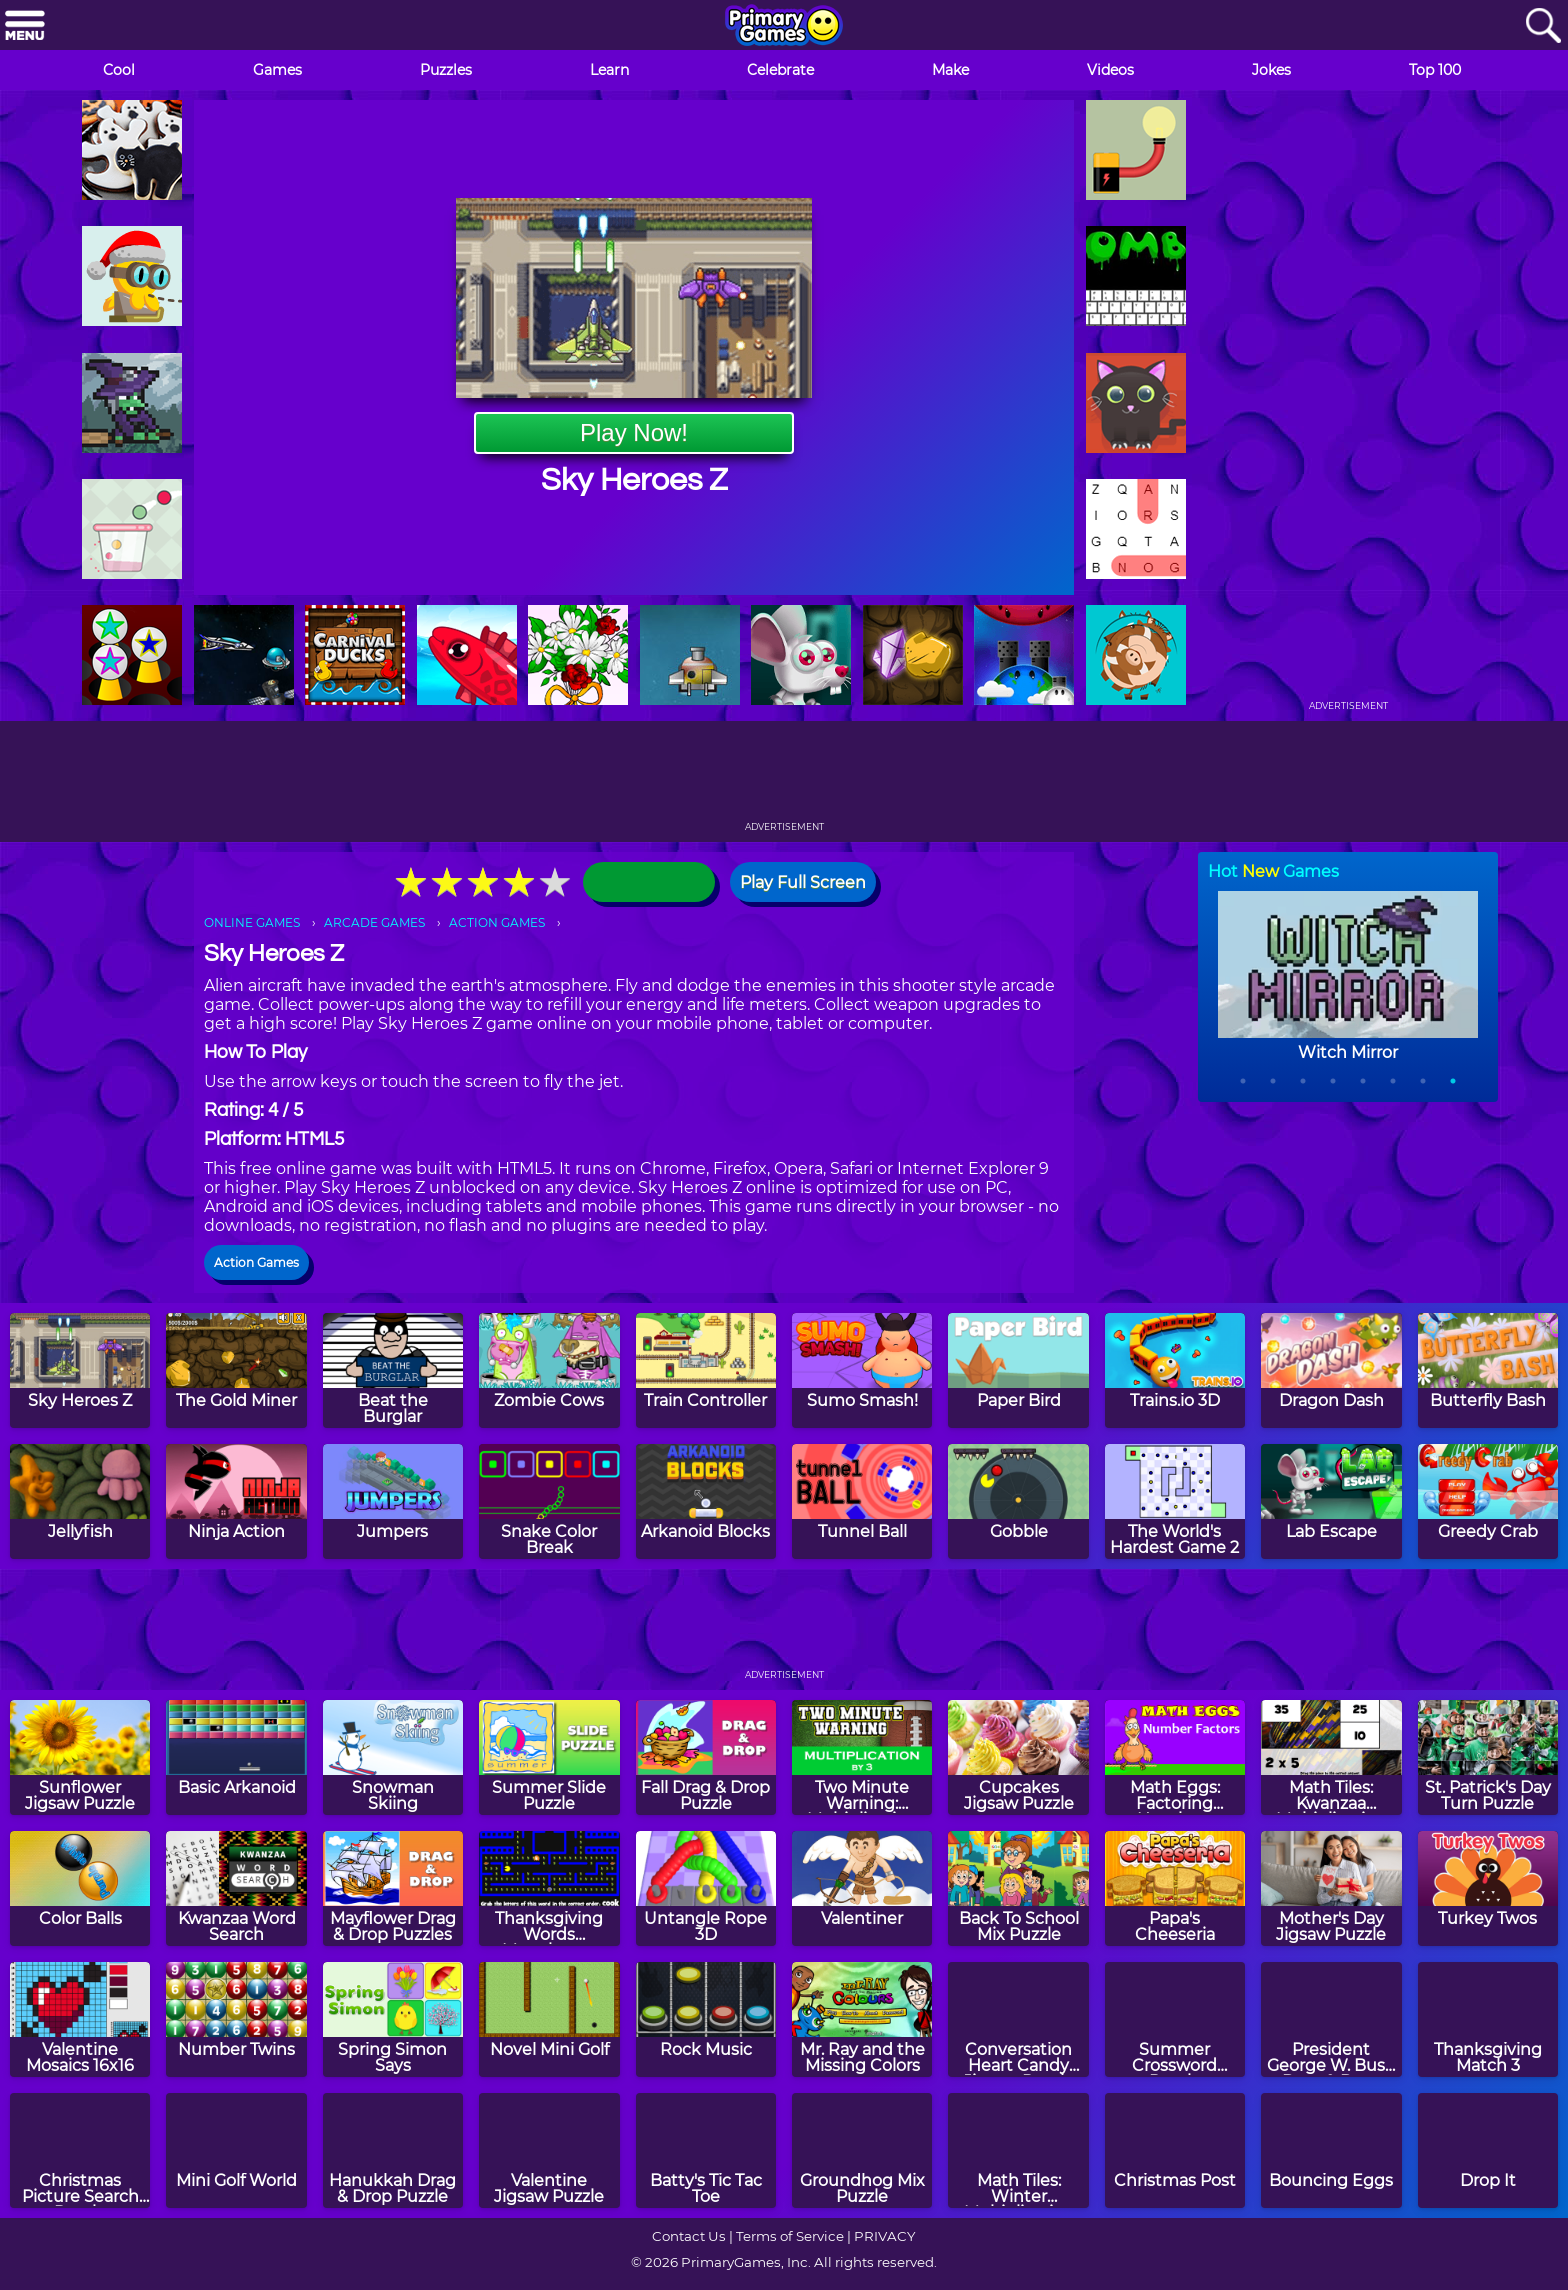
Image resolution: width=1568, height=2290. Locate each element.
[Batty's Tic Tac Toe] (706, 2150)
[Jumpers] (393, 1501)
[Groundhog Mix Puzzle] (862, 2150)
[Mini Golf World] (236, 2150)
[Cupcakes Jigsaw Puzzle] (1018, 1757)
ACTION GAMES (497, 922)
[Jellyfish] (80, 1501)
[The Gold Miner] (236, 1370)
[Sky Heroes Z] (80, 1370)
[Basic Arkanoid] (236, 1757)
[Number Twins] (236, 2019)
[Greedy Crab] (1488, 1501)
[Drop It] (1488, 2150)
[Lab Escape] (1331, 1501)
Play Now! (634, 432)
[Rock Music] (706, 2019)
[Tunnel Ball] (862, 1501)
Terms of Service (790, 2236)
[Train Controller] (706, 1370)
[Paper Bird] (1018, 1370)
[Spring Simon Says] (393, 2019)
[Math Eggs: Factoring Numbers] (1175, 1757)
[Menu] (25, 26)
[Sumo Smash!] (862, 1370)
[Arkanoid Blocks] (706, 1501)
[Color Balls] (80, 1888)
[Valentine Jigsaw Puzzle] (549, 2150)
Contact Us (689, 2236)
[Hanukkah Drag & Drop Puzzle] (393, 2150)
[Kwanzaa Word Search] (236, 1888)
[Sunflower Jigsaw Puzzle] (80, 1757)
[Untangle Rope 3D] (706, 1888)
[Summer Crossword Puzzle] (1175, 2019)
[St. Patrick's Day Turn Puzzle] (1488, 1757)
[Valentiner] (862, 1888)
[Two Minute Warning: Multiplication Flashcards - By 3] (862, 1757)
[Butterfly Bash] (1488, 1370)
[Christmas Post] (1175, 2150)
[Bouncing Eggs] (1331, 2150)
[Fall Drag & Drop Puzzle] (706, 1757)
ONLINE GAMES (252, 922)
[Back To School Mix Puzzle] (1018, 1888)
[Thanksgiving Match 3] (1488, 2019)
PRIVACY (884, 2236)
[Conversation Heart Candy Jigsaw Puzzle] (1018, 2019)
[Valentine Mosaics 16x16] (80, 2019)
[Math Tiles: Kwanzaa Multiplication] (1331, 1757)
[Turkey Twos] (1488, 1888)
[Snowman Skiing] (393, 1757)
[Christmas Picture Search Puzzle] (80, 2150)
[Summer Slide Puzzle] (549, 1757)
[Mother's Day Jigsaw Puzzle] (1331, 1888)
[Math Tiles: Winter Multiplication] (1018, 2150)
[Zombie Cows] (549, 1370)
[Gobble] (1018, 1501)
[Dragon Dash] (1331, 1370)
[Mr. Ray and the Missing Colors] (862, 2019)
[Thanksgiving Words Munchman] (549, 1888)
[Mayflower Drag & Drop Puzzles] (393, 1888)
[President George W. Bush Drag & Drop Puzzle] (1331, 2019)
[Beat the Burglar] (393, 1370)
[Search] (1543, 26)
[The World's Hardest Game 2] (1175, 1501)
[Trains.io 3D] (1175, 1370)
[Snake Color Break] (549, 1501)
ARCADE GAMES (374, 922)
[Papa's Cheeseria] (1175, 1888)
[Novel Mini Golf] (549, 2019)
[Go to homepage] (784, 27)
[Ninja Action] (236, 1501)
